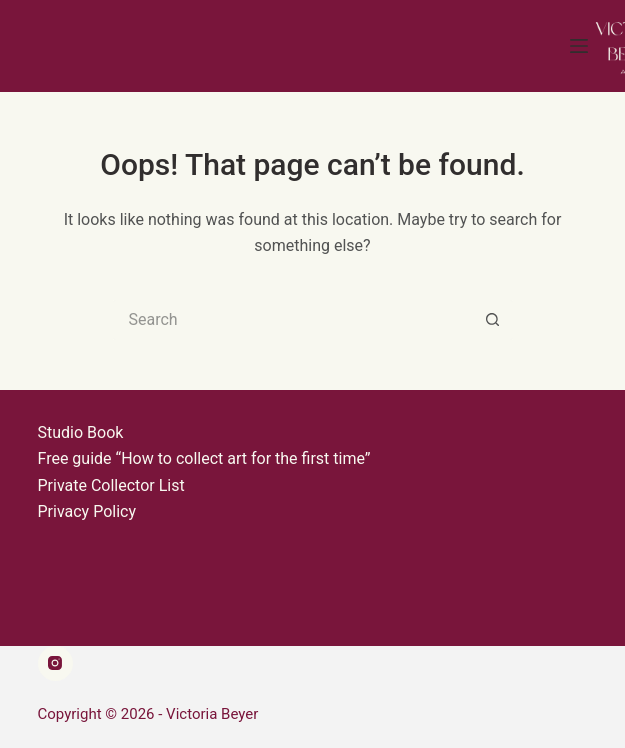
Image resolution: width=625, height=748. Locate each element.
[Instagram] (55, 663)
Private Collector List (111, 485)
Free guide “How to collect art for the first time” (204, 458)
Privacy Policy (87, 511)
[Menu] (579, 46)
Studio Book (81, 432)
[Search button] (493, 320)
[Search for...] (293, 320)
